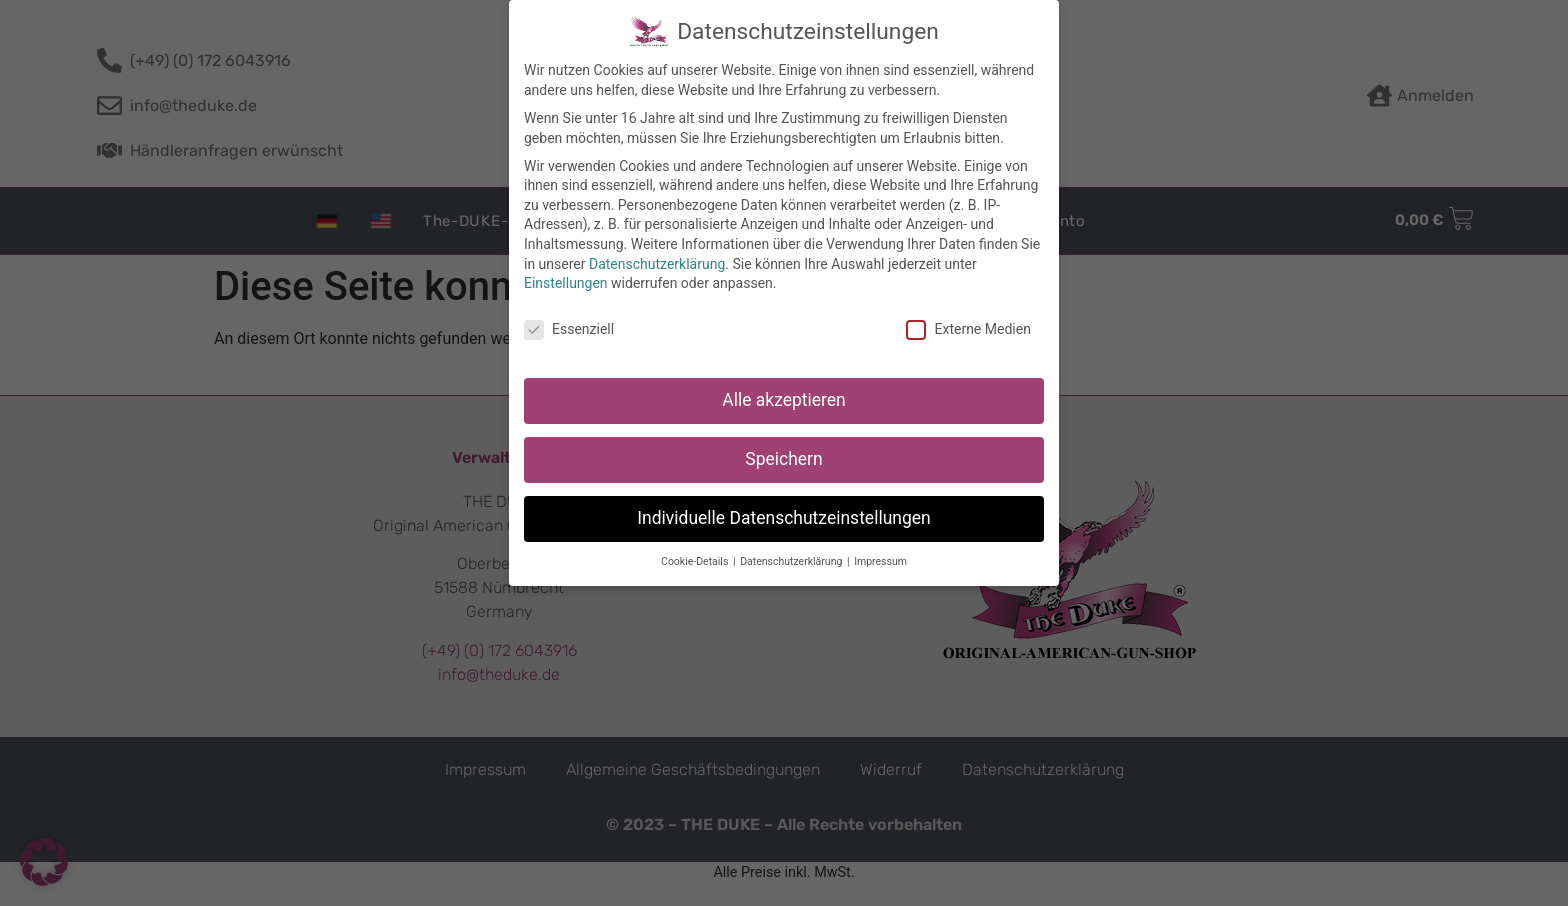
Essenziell (569, 319)
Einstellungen (566, 273)
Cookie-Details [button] (696, 551)
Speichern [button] (783, 449)
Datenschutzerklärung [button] (792, 551)
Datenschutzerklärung (657, 254)
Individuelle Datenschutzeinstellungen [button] (783, 508)
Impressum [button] (880, 551)
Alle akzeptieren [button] (784, 390)
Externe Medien (968, 319)
